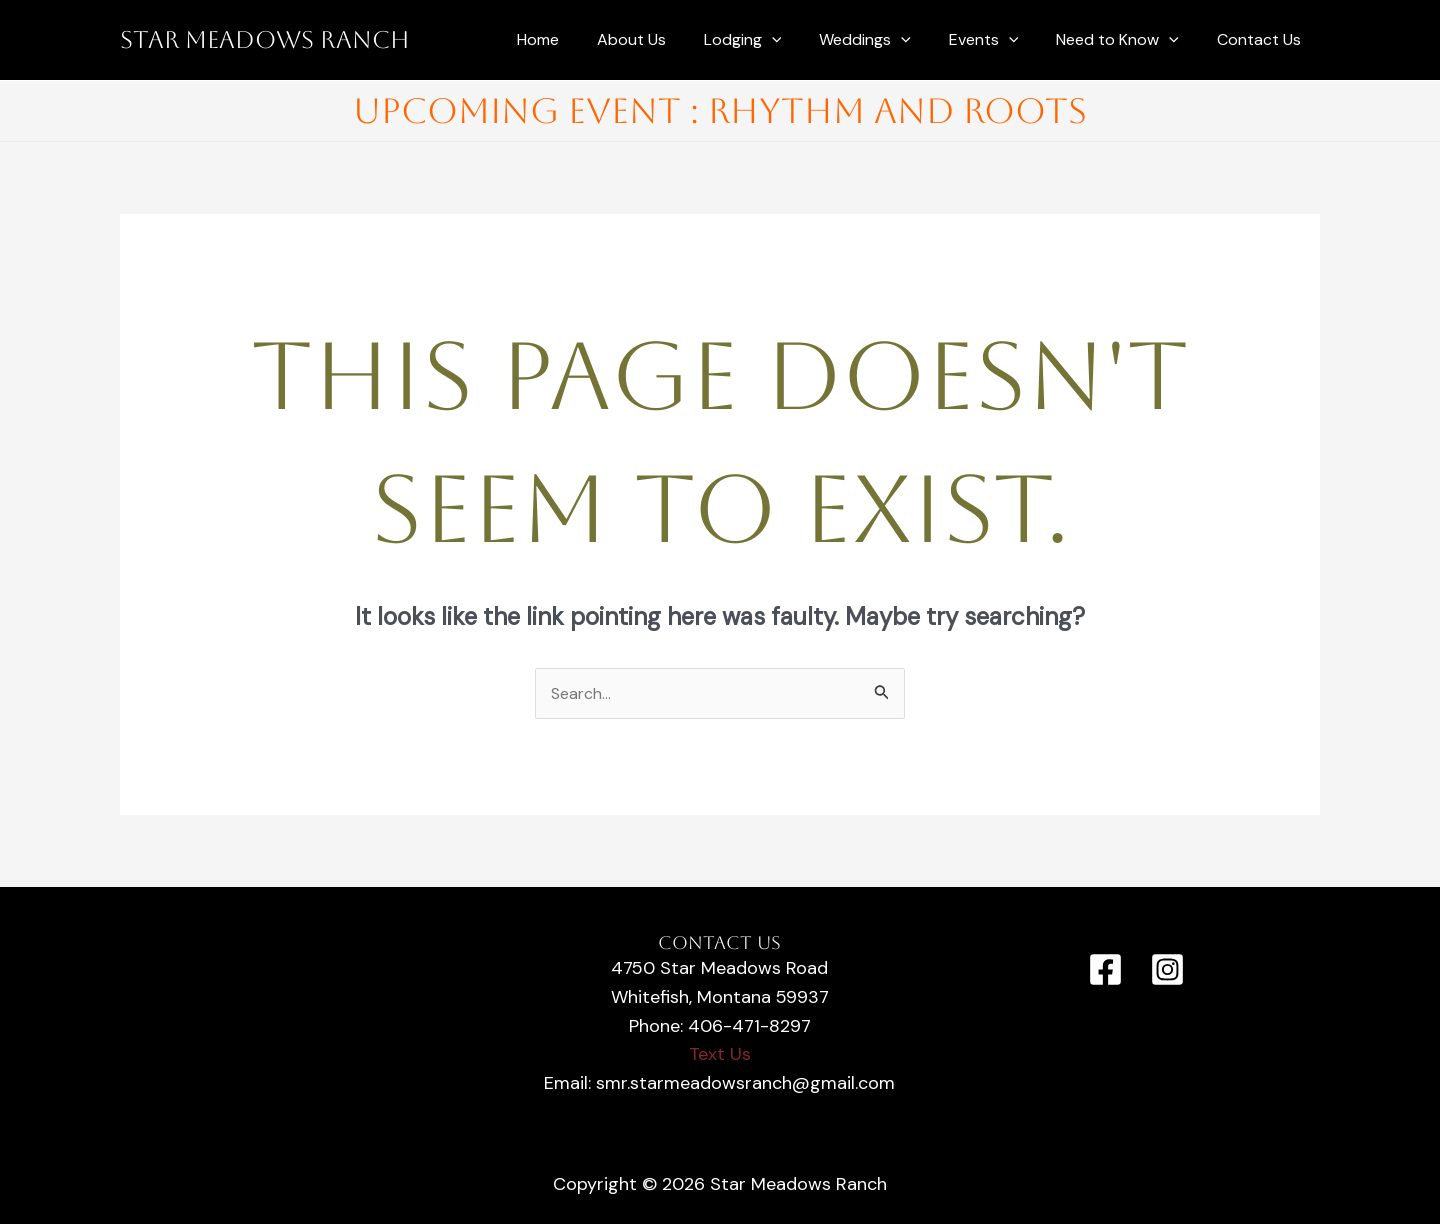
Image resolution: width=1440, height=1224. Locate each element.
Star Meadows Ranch (265, 40)
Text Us (720, 1055)
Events (999, 40)
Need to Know (1126, 40)
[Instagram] (1167, 970)
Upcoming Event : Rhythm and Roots (720, 110)
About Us (664, 39)
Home (577, 39)
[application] (799, 40)
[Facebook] (1105, 970)
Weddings (886, 40)
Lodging (770, 40)
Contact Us (1262, 39)
